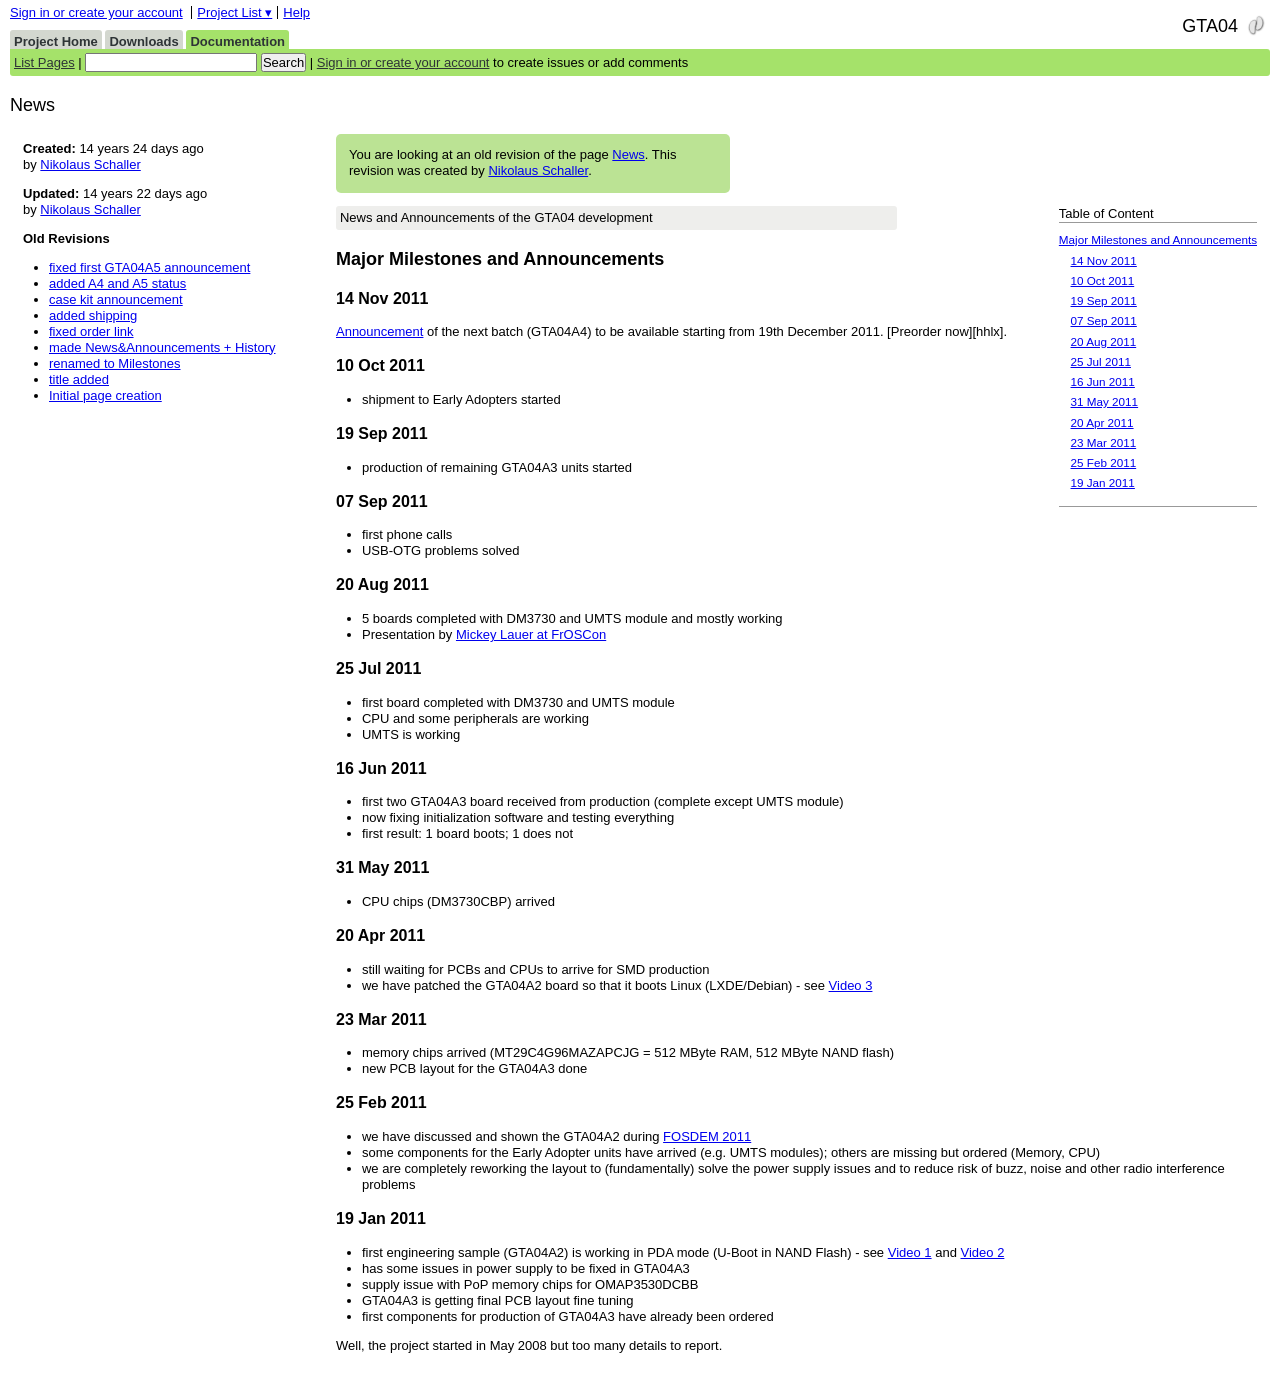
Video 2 (983, 1252)
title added (79, 379)
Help (296, 12)
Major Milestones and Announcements (1158, 239)
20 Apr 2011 (1102, 422)
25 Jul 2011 (1101, 361)
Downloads (143, 41)
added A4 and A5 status (117, 283)
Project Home (56, 41)
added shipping (93, 315)
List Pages (44, 62)
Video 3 (851, 985)
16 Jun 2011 (1103, 381)
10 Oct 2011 (1103, 280)
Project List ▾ (234, 12)
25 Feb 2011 (1104, 462)
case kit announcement (116, 299)
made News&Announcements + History (162, 347)
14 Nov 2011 (1104, 260)
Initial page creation (105, 395)
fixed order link (91, 331)
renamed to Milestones (115, 363)
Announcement (379, 331)
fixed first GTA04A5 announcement (149, 267)
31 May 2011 (1105, 401)
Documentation (237, 41)
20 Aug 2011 (1104, 341)
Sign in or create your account (96, 12)
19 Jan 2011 (1103, 482)
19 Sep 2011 (1104, 300)
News (628, 154)
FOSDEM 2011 (707, 1136)
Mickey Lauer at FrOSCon (531, 634)
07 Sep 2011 (1104, 320)
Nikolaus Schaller (538, 170)
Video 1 (910, 1252)
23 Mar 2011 (1104, 442)
